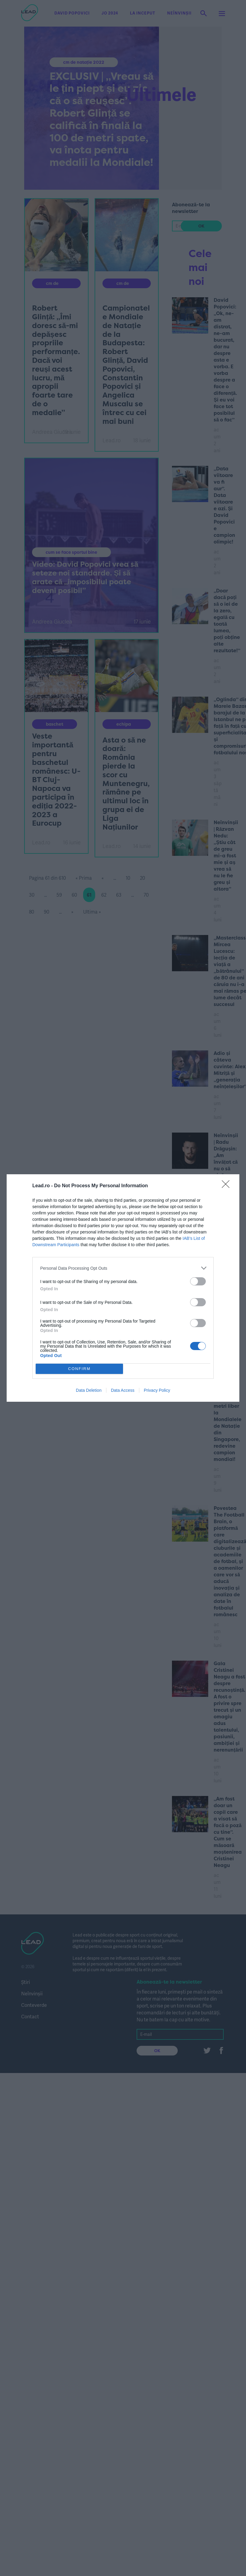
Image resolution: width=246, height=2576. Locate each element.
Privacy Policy (157, 1390)
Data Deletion (89, 1390)
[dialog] (123, 1288)
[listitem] (123, 1268)
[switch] (198, 1281)
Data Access (122, 1390)
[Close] (227, 1186)
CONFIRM (79, 1369)
